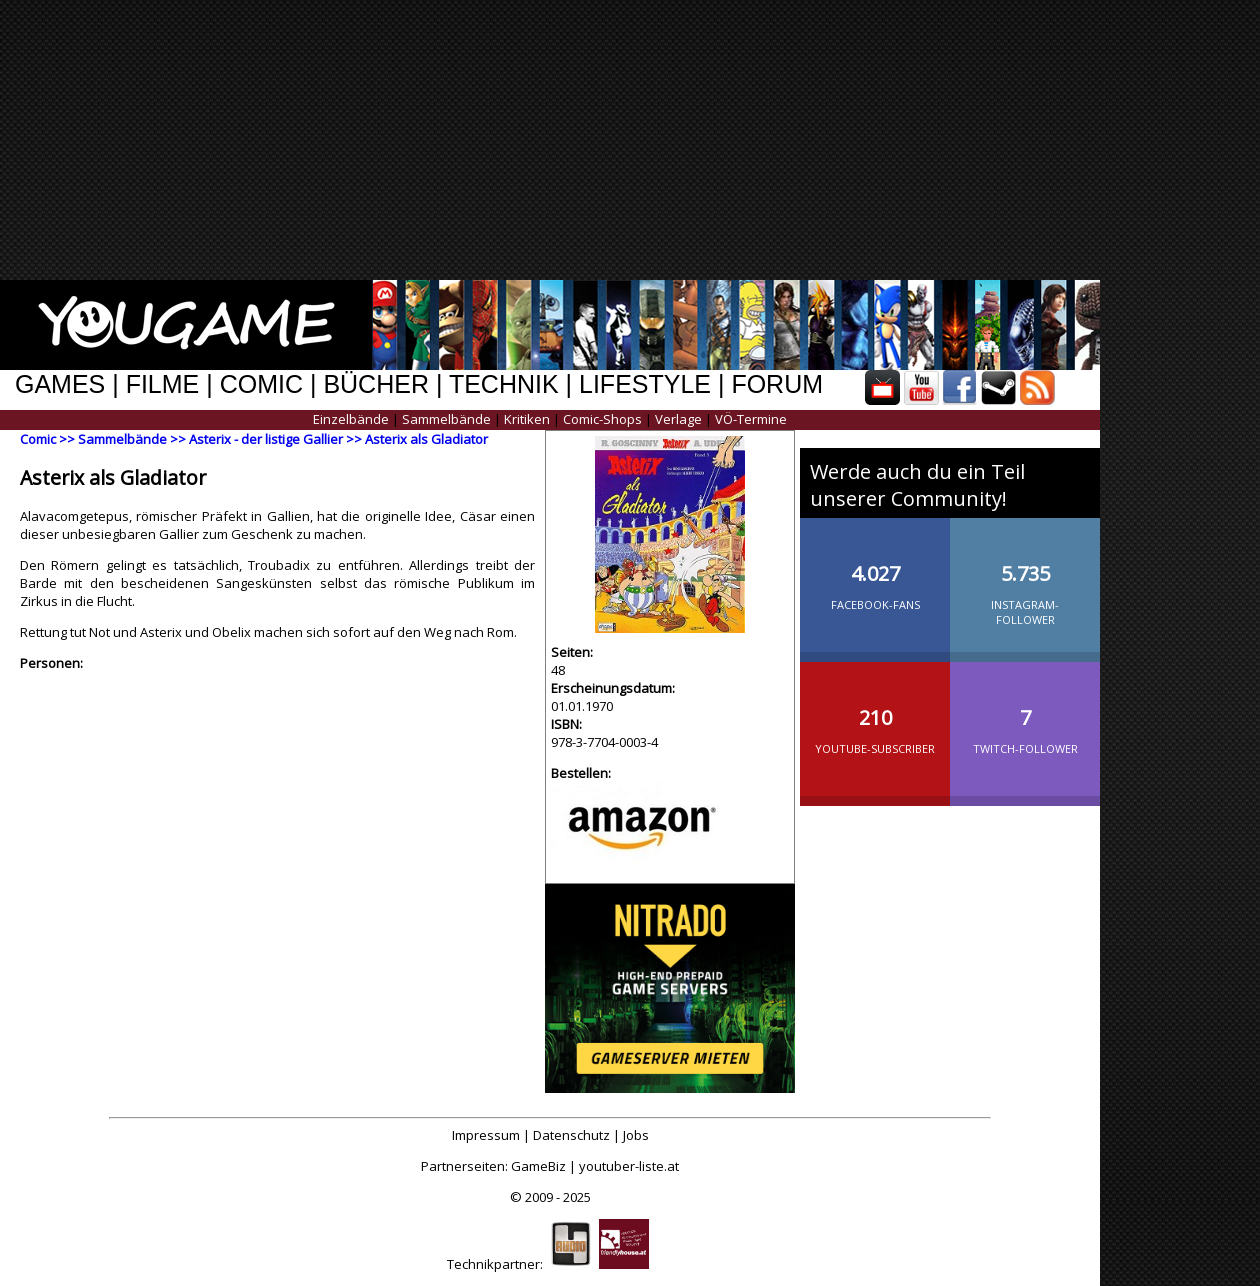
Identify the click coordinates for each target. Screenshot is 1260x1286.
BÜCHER (376, 384)
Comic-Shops (602, 419)
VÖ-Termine (751, 419)
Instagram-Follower (1025, 578)
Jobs (636, 1135)
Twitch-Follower (1025, 715)
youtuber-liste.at (629, 1166)
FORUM (777, 384)
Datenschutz (571, 1135)
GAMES (60, 384)
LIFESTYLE (645, 384)
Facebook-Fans (875, 571)
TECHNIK (504, 384)
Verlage (678, 419)
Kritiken (527, 419)
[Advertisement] (653, 140)
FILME (163, 384)
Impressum (486, 1135)
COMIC (261, 384)
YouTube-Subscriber (875, 715)
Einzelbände (351, 419)
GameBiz (538, 1166)
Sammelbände (446, 419)
